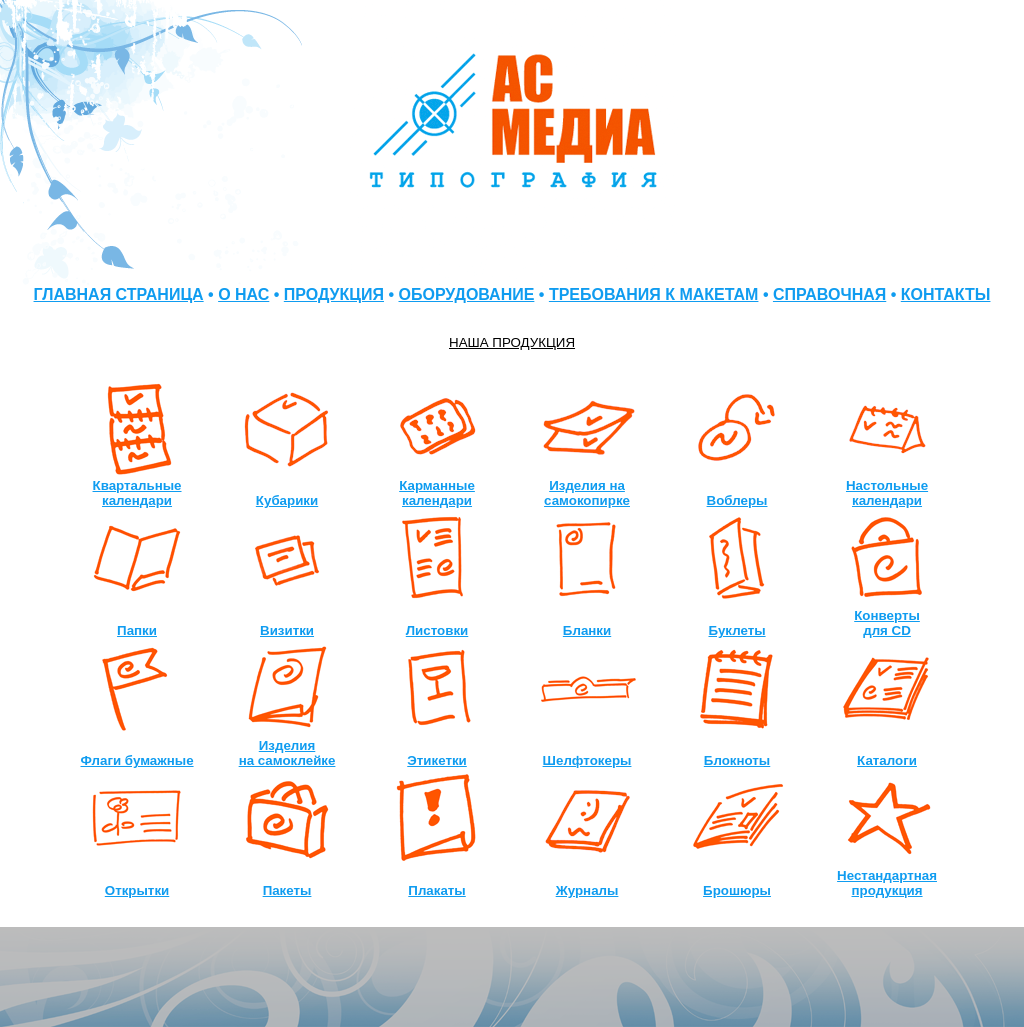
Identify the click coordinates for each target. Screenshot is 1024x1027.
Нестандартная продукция (887, 883)
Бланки (587, 630)
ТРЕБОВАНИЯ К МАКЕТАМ (654, 294)
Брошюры (737, 890)
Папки (137, 630)
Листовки (437, 630)
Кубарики (287, 500)
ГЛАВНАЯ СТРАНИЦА (119, 294)
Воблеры (737, 500)
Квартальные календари (137, 493)
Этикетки (437, 760)
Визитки (287, 630)
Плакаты (436, 890)
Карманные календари (437, 493)
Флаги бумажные (137, 760)
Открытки (137, 890)
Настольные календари (887, 493)
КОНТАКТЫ (946, 294)
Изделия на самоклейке (287, 753)
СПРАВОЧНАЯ (829, 294)
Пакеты (287, 890)
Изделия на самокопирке (587, 493)
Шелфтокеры (587, 760)
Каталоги (887, 760)
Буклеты (736, 630)
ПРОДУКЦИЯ (334, 294)
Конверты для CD (887, 623)
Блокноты (737, 760)
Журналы (587, 890)
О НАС (243, 294)
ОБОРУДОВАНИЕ (467, 294)
